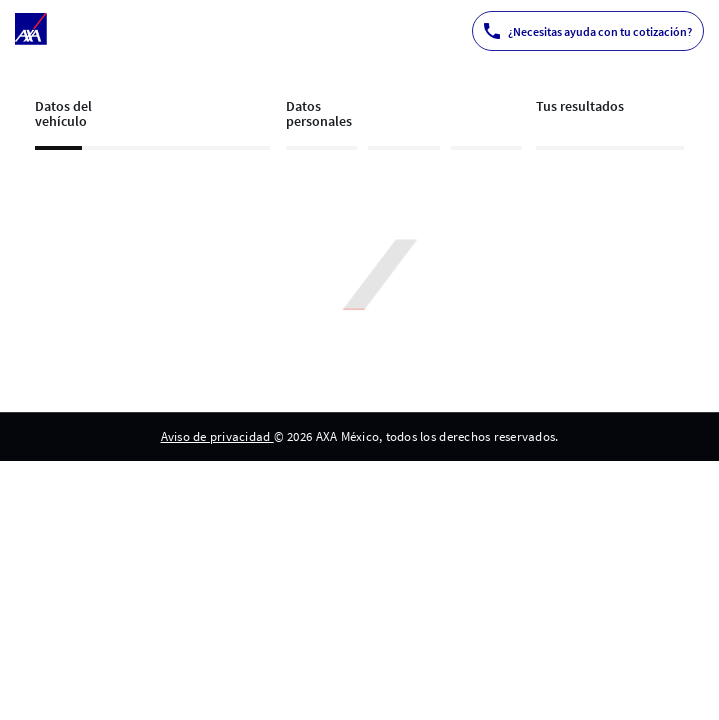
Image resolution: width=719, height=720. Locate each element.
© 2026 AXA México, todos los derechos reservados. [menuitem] (416, 436)
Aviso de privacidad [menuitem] (217, 436)
